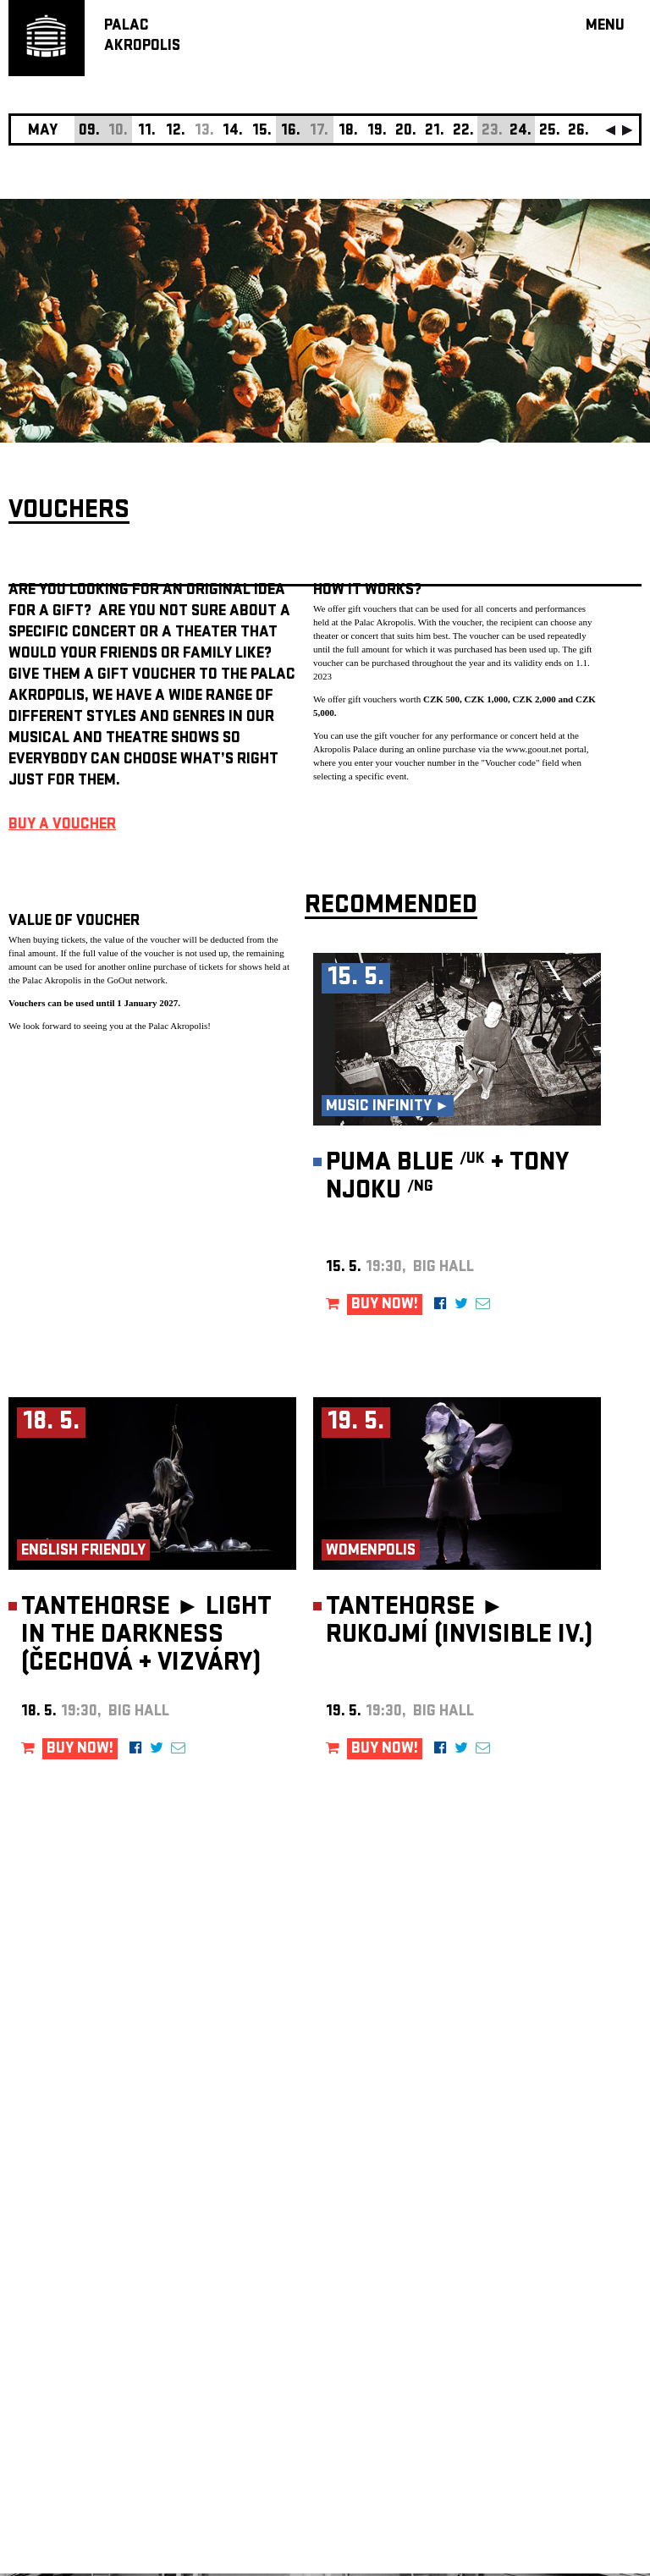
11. (147, 131)
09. (89, 131)
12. (175, 131)
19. (377, 131)
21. (434, 131)
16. (290, 131)
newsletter (532, 2149)
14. (233, 131)
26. (578, 131)
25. (549, 131)
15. (262, 131)
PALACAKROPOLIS (142, 37)
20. (405, 131)
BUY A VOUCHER (62, 825)
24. (521, 131)
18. (348, 131)
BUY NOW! (384, 1305)
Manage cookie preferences (73, 2346)
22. (463, 131)
